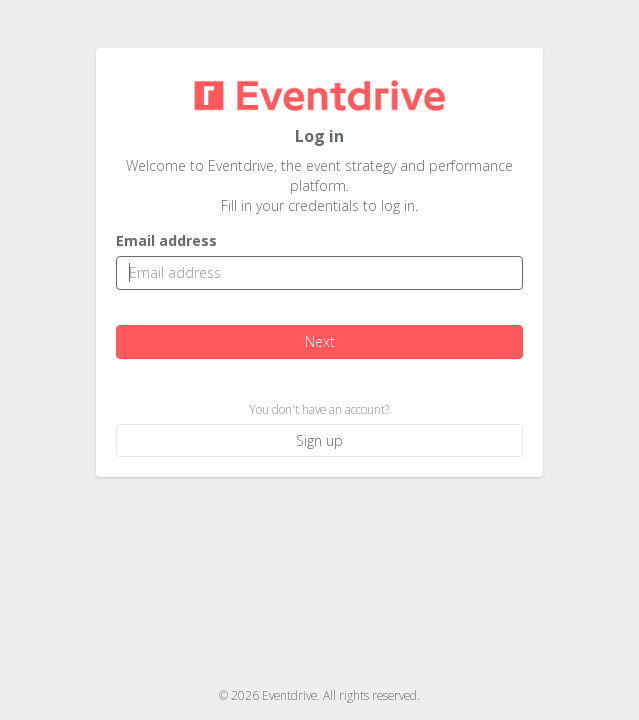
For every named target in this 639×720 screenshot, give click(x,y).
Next (319, 341)
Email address (166, 240)
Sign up (319, 440)
